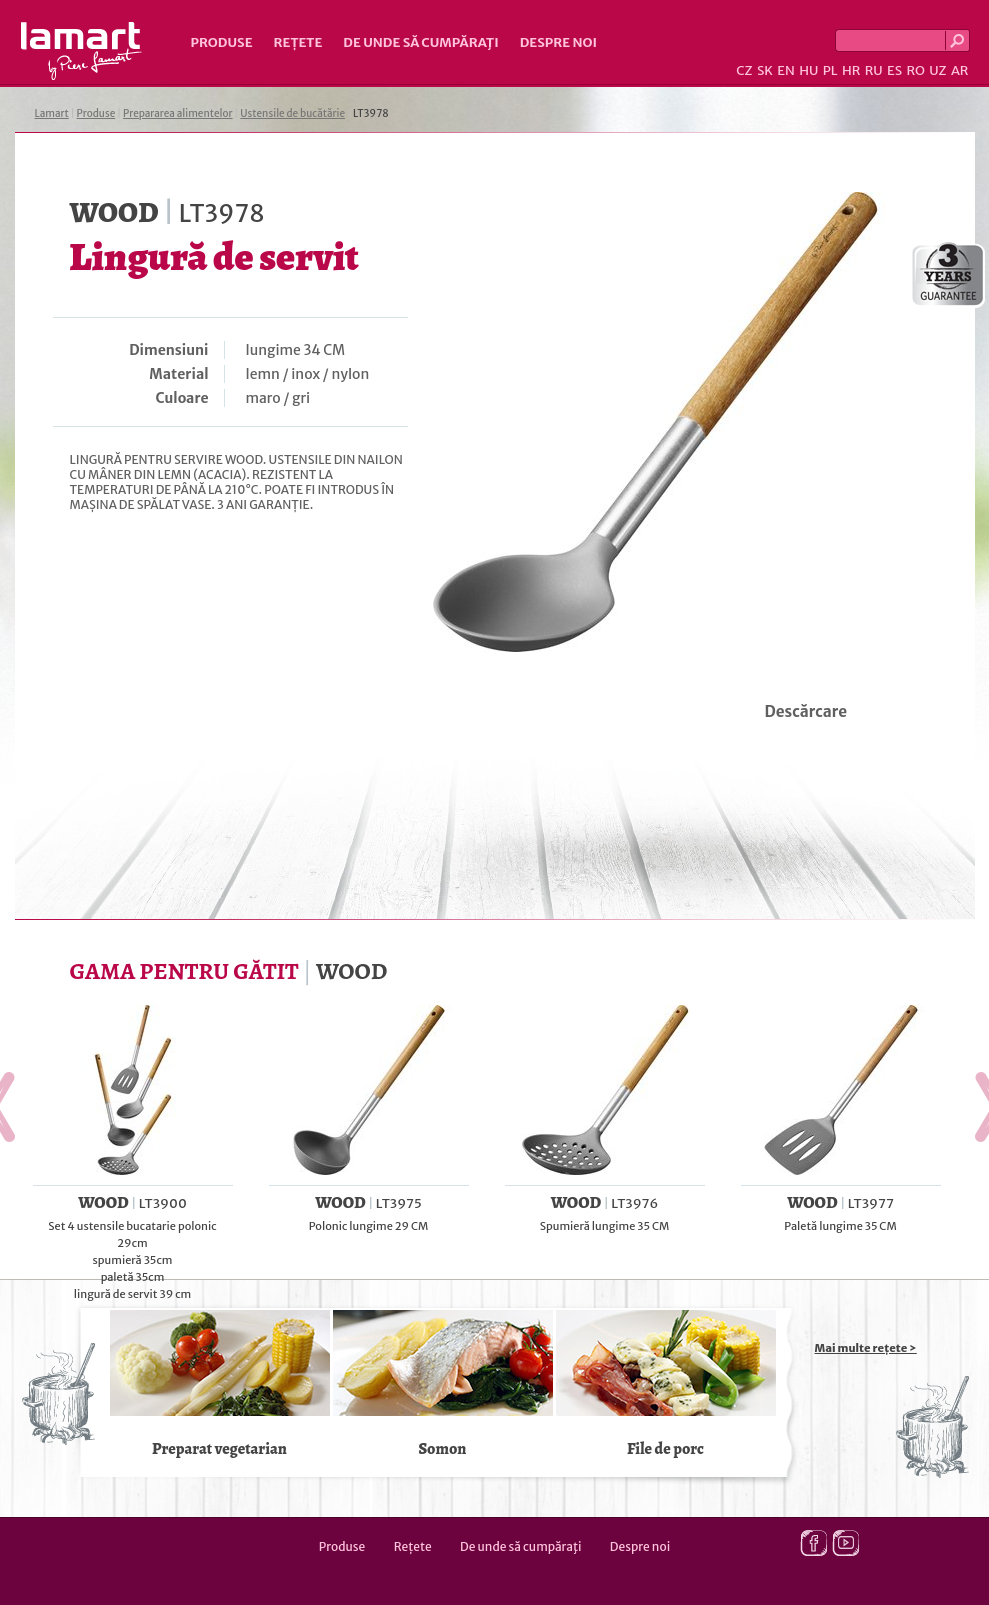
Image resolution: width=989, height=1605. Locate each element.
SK (765, 70)
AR (960, 70)
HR (851, 70)
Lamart (81, 51)
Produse (222, 42)
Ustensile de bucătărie (292, 113)
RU (874, 70)
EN (786, 70)
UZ (937, 70)
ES (894, 70)
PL (830, 70)
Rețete (298, 42)
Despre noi (558, 42)
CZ (744, 70)
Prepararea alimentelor (177, 113)
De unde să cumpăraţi (420, 42)
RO (915, 70)
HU (808, 70)
